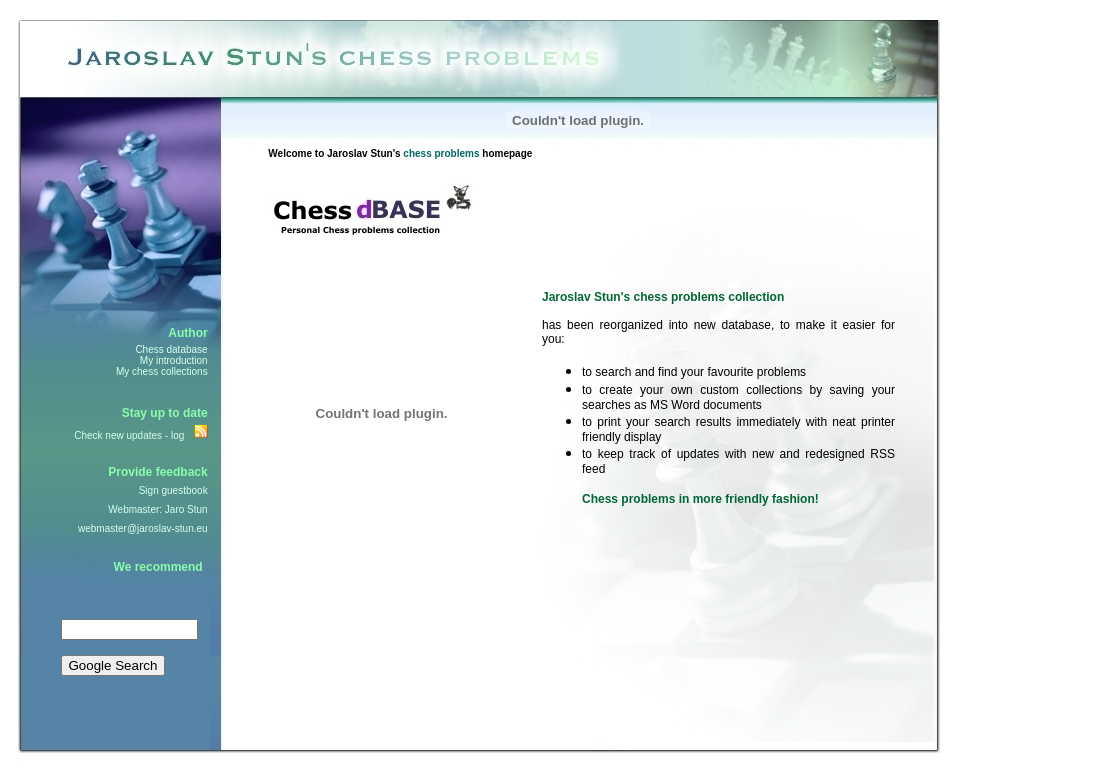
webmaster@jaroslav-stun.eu (143, 528)
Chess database (171, 349)
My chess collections (162, 371)
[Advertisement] (327, 645)
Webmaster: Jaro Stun (157, 509)
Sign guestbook (173, 490)
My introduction (174, 360)
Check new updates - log (129, 435)
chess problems (441, 153)
